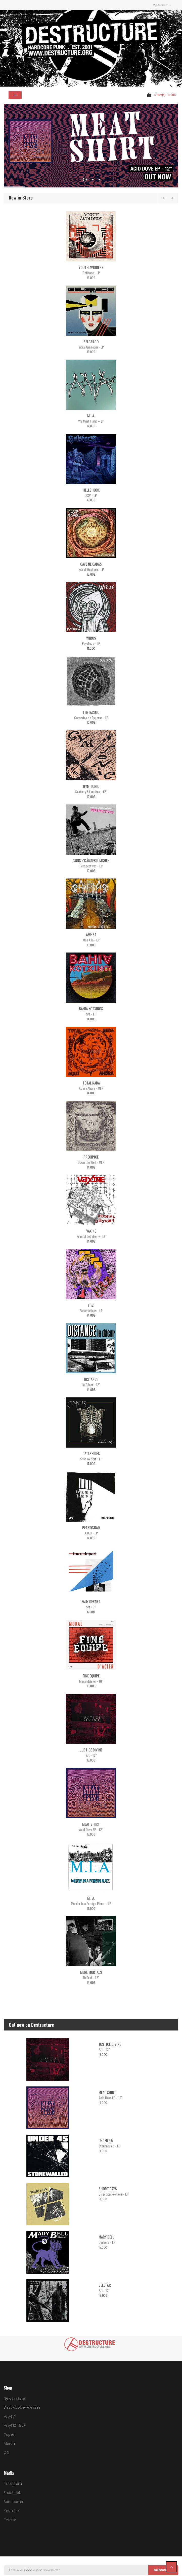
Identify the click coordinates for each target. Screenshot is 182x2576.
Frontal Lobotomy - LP (91, 1236)
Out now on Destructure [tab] (31, 2024)
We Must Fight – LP (91, 421)
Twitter (10, 2519)
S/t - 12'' (104, 2290)
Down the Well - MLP (91, 1162)
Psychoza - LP (91, 643)
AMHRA (91, 934)
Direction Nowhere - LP (113, 2194)
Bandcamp (13, 2501)
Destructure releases (22, 2407)
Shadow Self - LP (91, 1458)
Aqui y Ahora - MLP (91, 1088)
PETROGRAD (91, 1527)
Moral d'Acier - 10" (91, 1681)
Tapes (9, 2434)
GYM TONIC (91, 786)
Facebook (12, 2492)
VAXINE (91, 1231)
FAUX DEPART (91, 1601)
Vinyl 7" (10, 2416)
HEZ (91, 1305)
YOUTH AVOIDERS (91, 267)
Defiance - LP (91, 272)
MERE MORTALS (91, 1972)
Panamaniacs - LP (91, 1310)
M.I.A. (91, 415)
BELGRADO (91, 341)
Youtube (11, 2510)
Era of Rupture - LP (91, 569)
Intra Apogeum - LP (91, 347)
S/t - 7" (91, 1606)
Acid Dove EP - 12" (91, 1829)
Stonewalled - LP (109, 2145)
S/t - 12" (91, 1755)
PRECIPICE (91, 1157)
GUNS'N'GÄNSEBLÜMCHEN (91, 860)
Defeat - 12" (91, 1977)
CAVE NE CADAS (91, 564)
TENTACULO (91, 712)
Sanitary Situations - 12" (91, 791)
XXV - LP (91, 495)
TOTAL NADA (91, 1083)
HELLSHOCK (91, 490)
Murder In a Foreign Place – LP (91, 1903)
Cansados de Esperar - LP (91, 717)
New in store (14, 2398)
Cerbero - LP (107, 2242)
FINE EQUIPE (91, 1675)
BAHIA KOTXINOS (91, 1008)
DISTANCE (91, 1379)
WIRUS (91, 638)
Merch (9, 2443)
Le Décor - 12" (91, 1384)
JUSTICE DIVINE (91, 1749)
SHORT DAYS (108, 2188)
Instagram (13, 2483)
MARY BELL (106, 2237)
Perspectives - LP (91, 865)
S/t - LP (91, 1013)
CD (6, 2452)
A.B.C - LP (91, 1532)
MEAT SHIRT (91, 1824)
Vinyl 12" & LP (14, 2425)
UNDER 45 (106, 2140)
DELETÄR (105, 2285)
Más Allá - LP (91, 939)
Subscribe (163, 2569)
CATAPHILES (91, 1453)
